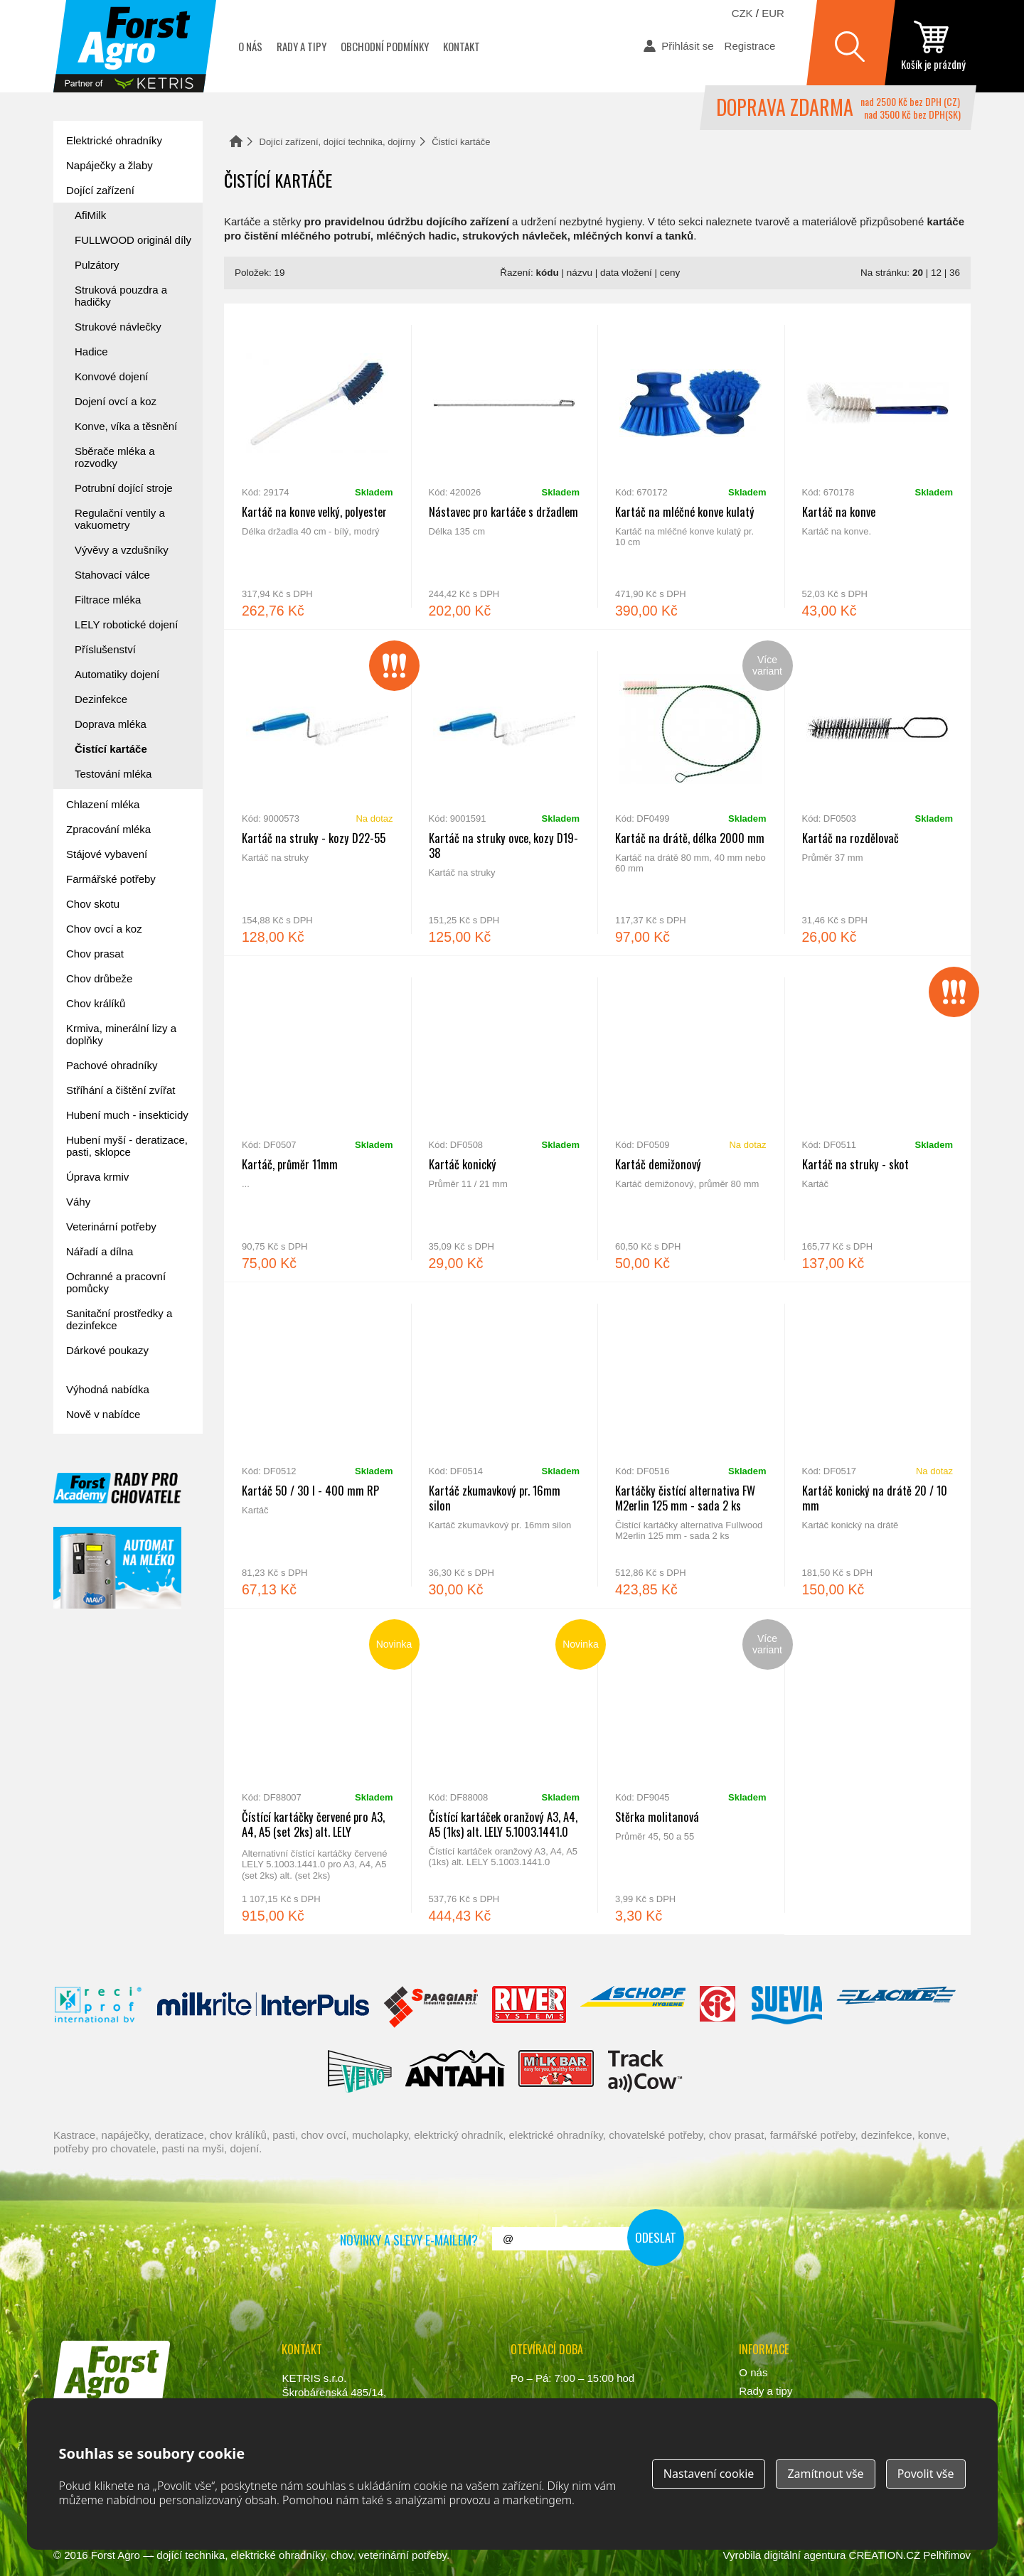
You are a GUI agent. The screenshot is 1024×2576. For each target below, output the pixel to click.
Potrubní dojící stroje (124, 488)
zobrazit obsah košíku (933, 46)
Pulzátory (97, 265)
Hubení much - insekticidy (127, 1115)
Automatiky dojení (117, 674)
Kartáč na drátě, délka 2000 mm (690, 792)
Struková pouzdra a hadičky (121, 296)
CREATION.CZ (885, 2555)
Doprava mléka (110, 724)
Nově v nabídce (103, 1414)
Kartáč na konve (877, 466)
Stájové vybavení (106, 854)
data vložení (626, 272)
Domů (236, 141)
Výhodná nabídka (107, 1389)
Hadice (91, 351)
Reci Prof (98, 2007)
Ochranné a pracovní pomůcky (116, 1282)
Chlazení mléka (102, 804)
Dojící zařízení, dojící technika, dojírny (338, 141)
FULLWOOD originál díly (133, 240)
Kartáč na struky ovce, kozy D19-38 (504, 792)
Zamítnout (825, 2473)
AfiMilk (90, 215)
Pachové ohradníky (111, 1065)
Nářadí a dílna (99, 1251)
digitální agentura (805, 2555)
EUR (773, 13)
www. (107, 2421)
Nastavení (708, 2473)
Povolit (925, 2473)
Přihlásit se (687, 46)
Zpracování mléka (108, 829)
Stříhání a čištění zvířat (120, 1090)
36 (954, 272)
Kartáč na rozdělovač (877, 792)
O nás (250, 46)
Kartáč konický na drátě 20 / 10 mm (877, 1445)
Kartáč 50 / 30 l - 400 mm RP (317, 1445)
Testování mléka (113, 774)
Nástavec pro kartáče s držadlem (504, 466)
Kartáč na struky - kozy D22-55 (317, 792)
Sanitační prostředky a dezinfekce (119, 1319)
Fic (718, 2007)
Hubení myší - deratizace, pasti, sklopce (127, 1146)
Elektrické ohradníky (114, 140)
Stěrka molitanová (690, 1771)
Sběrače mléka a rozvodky (115, 457)
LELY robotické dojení (126, 624)
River (528, 2007)
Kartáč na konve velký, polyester (317, 466)
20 (917, 272)
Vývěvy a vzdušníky (122, 550)
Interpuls (263, 2007)
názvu (579, 272)
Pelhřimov (947, 2555)
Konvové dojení (111, 376)
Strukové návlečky (118, 327)
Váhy (78, 1202)
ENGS (645, 2071)
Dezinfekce (101, 699)
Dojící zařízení (100, 190)
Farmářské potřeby (111, 879)
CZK (742, 13)
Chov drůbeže (99, 978)
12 (936, 272)
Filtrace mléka (108, 600)
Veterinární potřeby (111, 1226)
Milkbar (556, 2071)
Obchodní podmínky (385, 46)
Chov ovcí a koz (104, 929)
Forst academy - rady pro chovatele (117, 1488)
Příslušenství (105, 649)
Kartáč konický (504, 1119)
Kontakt (461, 46)
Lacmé (896, 2007)
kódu (547, 272)
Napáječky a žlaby (109, 165)
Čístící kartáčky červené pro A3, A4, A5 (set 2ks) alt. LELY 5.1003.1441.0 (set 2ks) (317, 1771)
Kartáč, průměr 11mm (317, 1119)
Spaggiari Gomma (430, 2007)
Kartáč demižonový (690, 1119)
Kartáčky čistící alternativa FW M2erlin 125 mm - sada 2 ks (690, 1445)
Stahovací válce (112, 575)
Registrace (750, 46)
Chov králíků (95, 1003)
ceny (670, 272)
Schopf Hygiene (633, 2007)
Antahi (455, 2071)
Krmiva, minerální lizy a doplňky (121, 1034)
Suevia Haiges (786, 2007)
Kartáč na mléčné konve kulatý (690, 466)
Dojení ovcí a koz (115, 401)
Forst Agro (115, 2555)
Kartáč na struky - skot (877, 1119)
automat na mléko (117, 1568)
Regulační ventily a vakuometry (120, 519)
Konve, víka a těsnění (126, 426)
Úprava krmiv (97, 1177)
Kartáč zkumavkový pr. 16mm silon (504, 1445)
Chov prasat (95, 954)
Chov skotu (92, 904)
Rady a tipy (301, 46)
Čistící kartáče (111, 749)
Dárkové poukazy (107, 1350)
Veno (360, 2071)
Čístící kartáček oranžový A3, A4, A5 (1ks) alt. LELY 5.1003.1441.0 (504, 1771)
